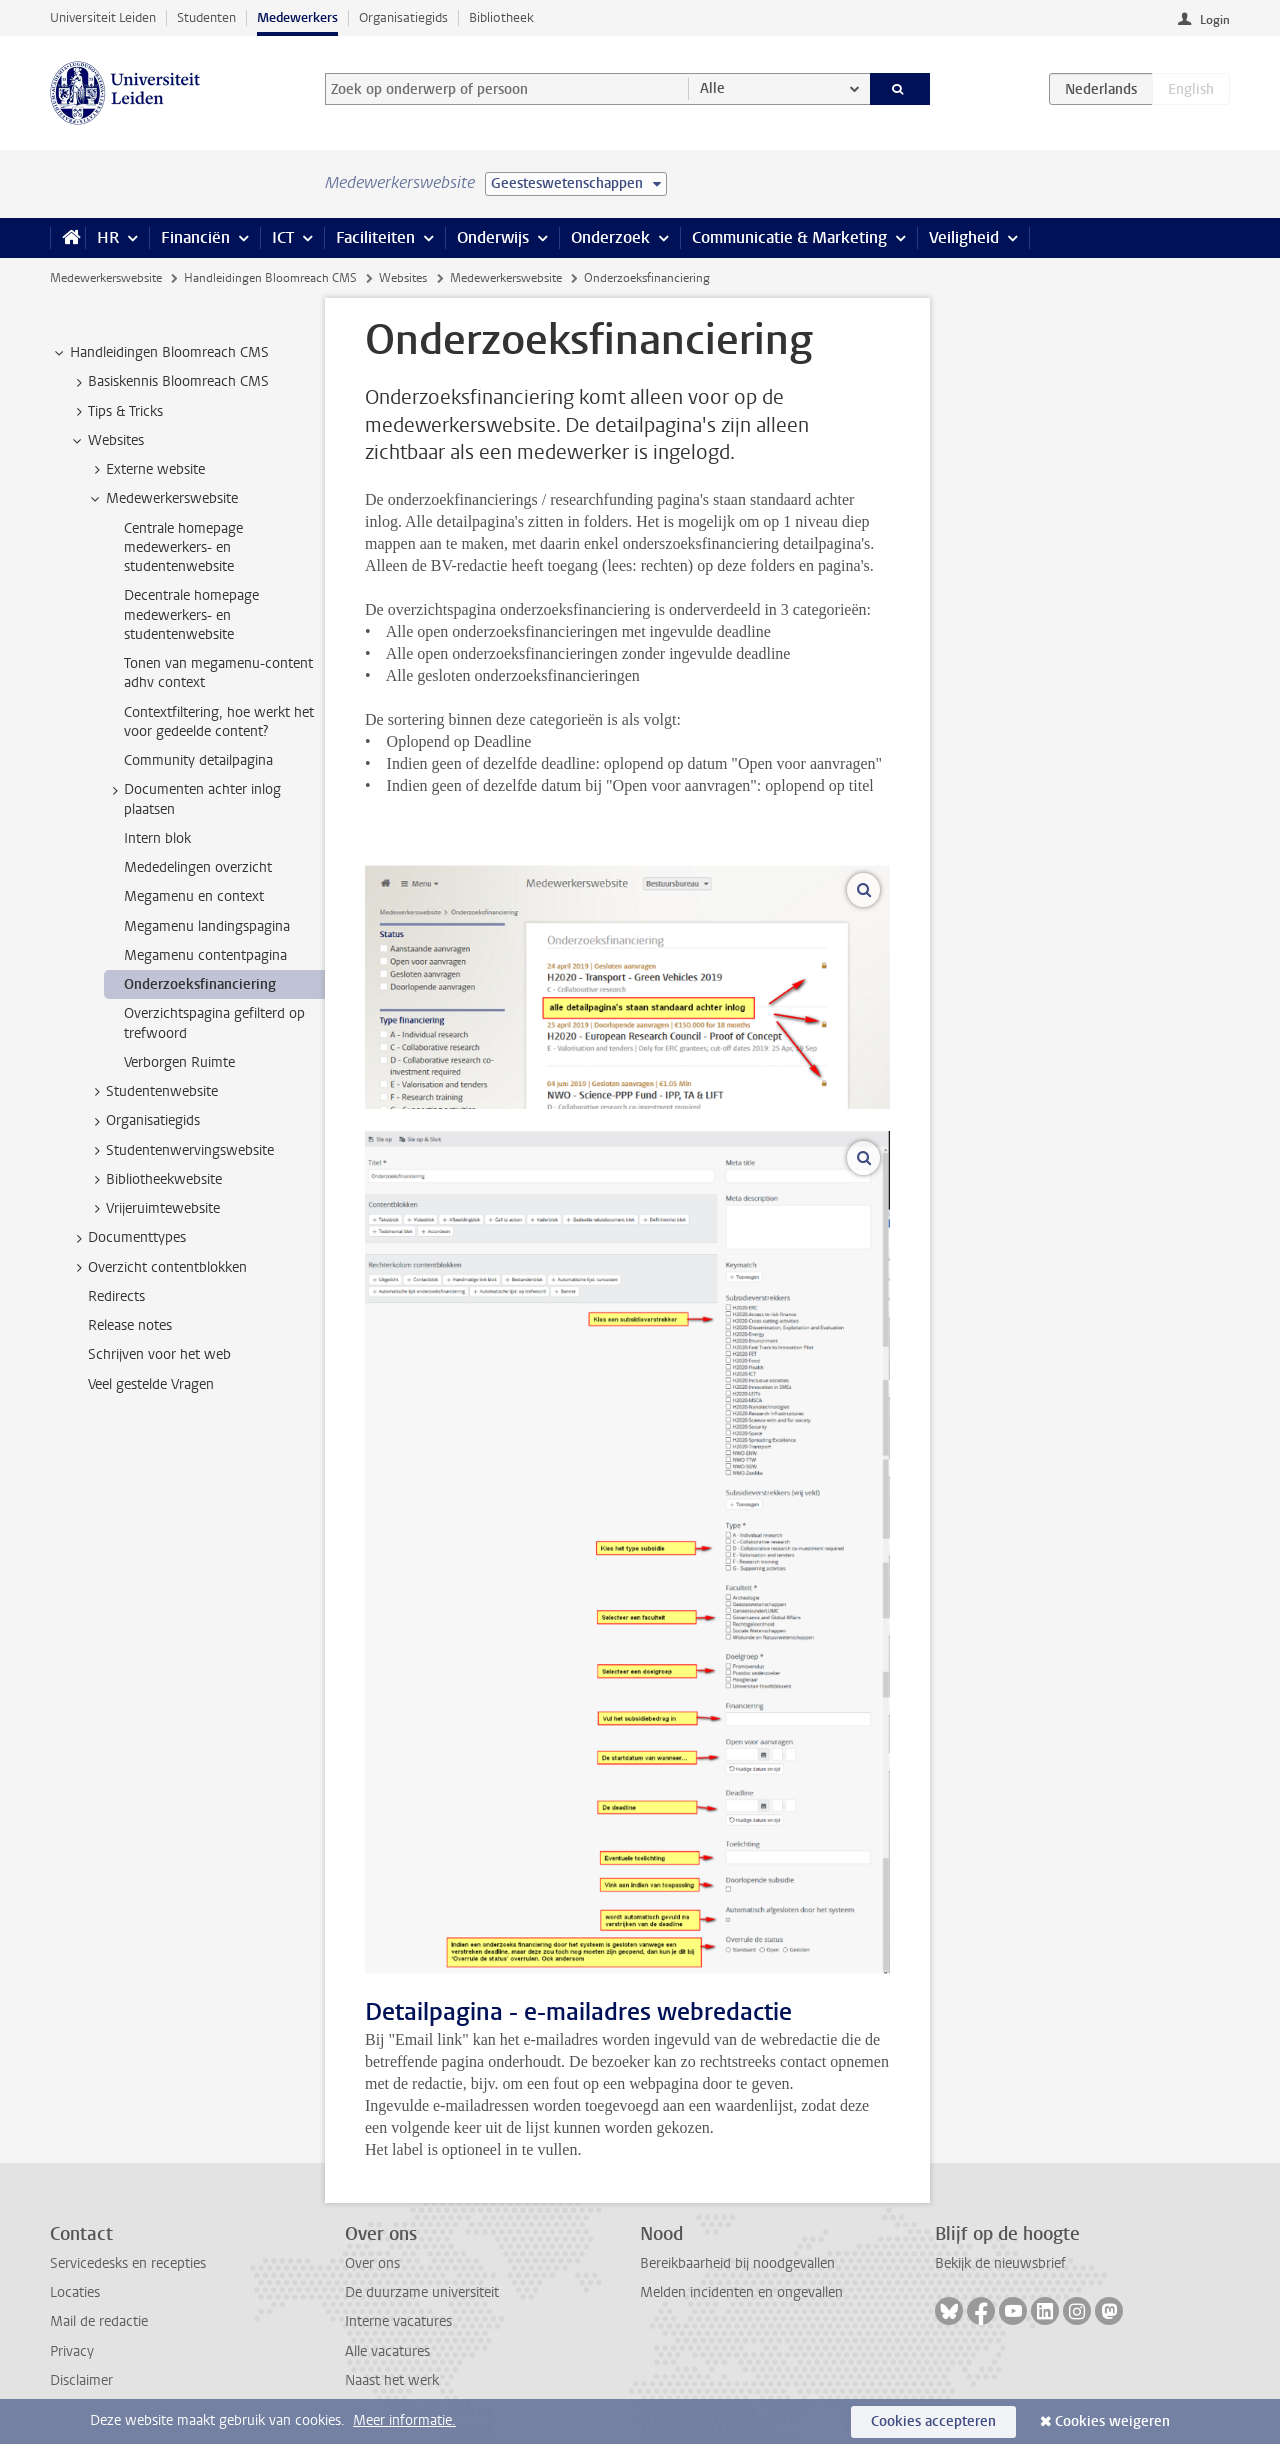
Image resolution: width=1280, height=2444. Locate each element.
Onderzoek (610, 237)
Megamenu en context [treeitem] (194, 896)
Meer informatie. (404, 2420)
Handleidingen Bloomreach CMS (270, 278)
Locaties (75, 2292)
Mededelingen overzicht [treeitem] (198, 867)
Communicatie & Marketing (789, 237)
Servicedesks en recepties (128, 2263)
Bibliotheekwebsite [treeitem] (154, 1180)
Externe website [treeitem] (146, 470)
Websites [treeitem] (106, 441)
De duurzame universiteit (422, 2292)
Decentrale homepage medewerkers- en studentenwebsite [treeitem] (191, 615)
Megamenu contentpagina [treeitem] (205, 955)
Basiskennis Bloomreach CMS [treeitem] (169, 382)
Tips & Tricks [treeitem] (116, 412)
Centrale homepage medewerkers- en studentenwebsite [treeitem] (183, 548)
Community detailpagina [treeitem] (198, 760)
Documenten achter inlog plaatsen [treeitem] (193, 799)
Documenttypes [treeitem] (127, 1238)
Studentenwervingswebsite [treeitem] (180, 1151)
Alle (712, 88)
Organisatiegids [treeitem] (143, 1121)
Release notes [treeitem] (130, 1325)
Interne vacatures (398, 2321)
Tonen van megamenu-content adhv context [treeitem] (218, 673)
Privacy (72, 2351)
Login (1215, 20)
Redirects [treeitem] (116, 1296)
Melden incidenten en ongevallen (741, 2292)
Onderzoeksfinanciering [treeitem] (200, 984)
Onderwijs (493, 237)
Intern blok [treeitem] (157, 838)
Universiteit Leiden (103, 17)
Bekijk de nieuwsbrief (1000, 2263)
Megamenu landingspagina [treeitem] (207, 926)
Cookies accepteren (933, 2421)
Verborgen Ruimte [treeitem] (179, 1062)
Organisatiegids (403, 17)
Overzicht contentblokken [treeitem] (158, 1268)
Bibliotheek (501, 17)
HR (108, 237)
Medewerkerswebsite (106, 278)
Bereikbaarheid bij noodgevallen (737, 2263)
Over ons (372, 2263)
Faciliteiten (375, 237)
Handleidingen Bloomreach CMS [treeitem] (160, 353)
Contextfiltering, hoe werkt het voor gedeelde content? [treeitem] (219, 722)
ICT (283, 237)
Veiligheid (964, 237)
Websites (403, 278)
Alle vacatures (387, 2351)
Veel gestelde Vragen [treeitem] (151, 1384)
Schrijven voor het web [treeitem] (159, 1354)
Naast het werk (392, 2380)
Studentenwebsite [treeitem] (152, 1092)
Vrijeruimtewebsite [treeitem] (153, 1209)
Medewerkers (297, 17)
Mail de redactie (99, 2321)
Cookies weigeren (1112, 2421)
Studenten (206, 17)
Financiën (195, 237)
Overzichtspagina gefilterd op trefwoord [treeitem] (214, 1023)
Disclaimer (81, 2380)
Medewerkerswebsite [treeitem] (162, 499)
